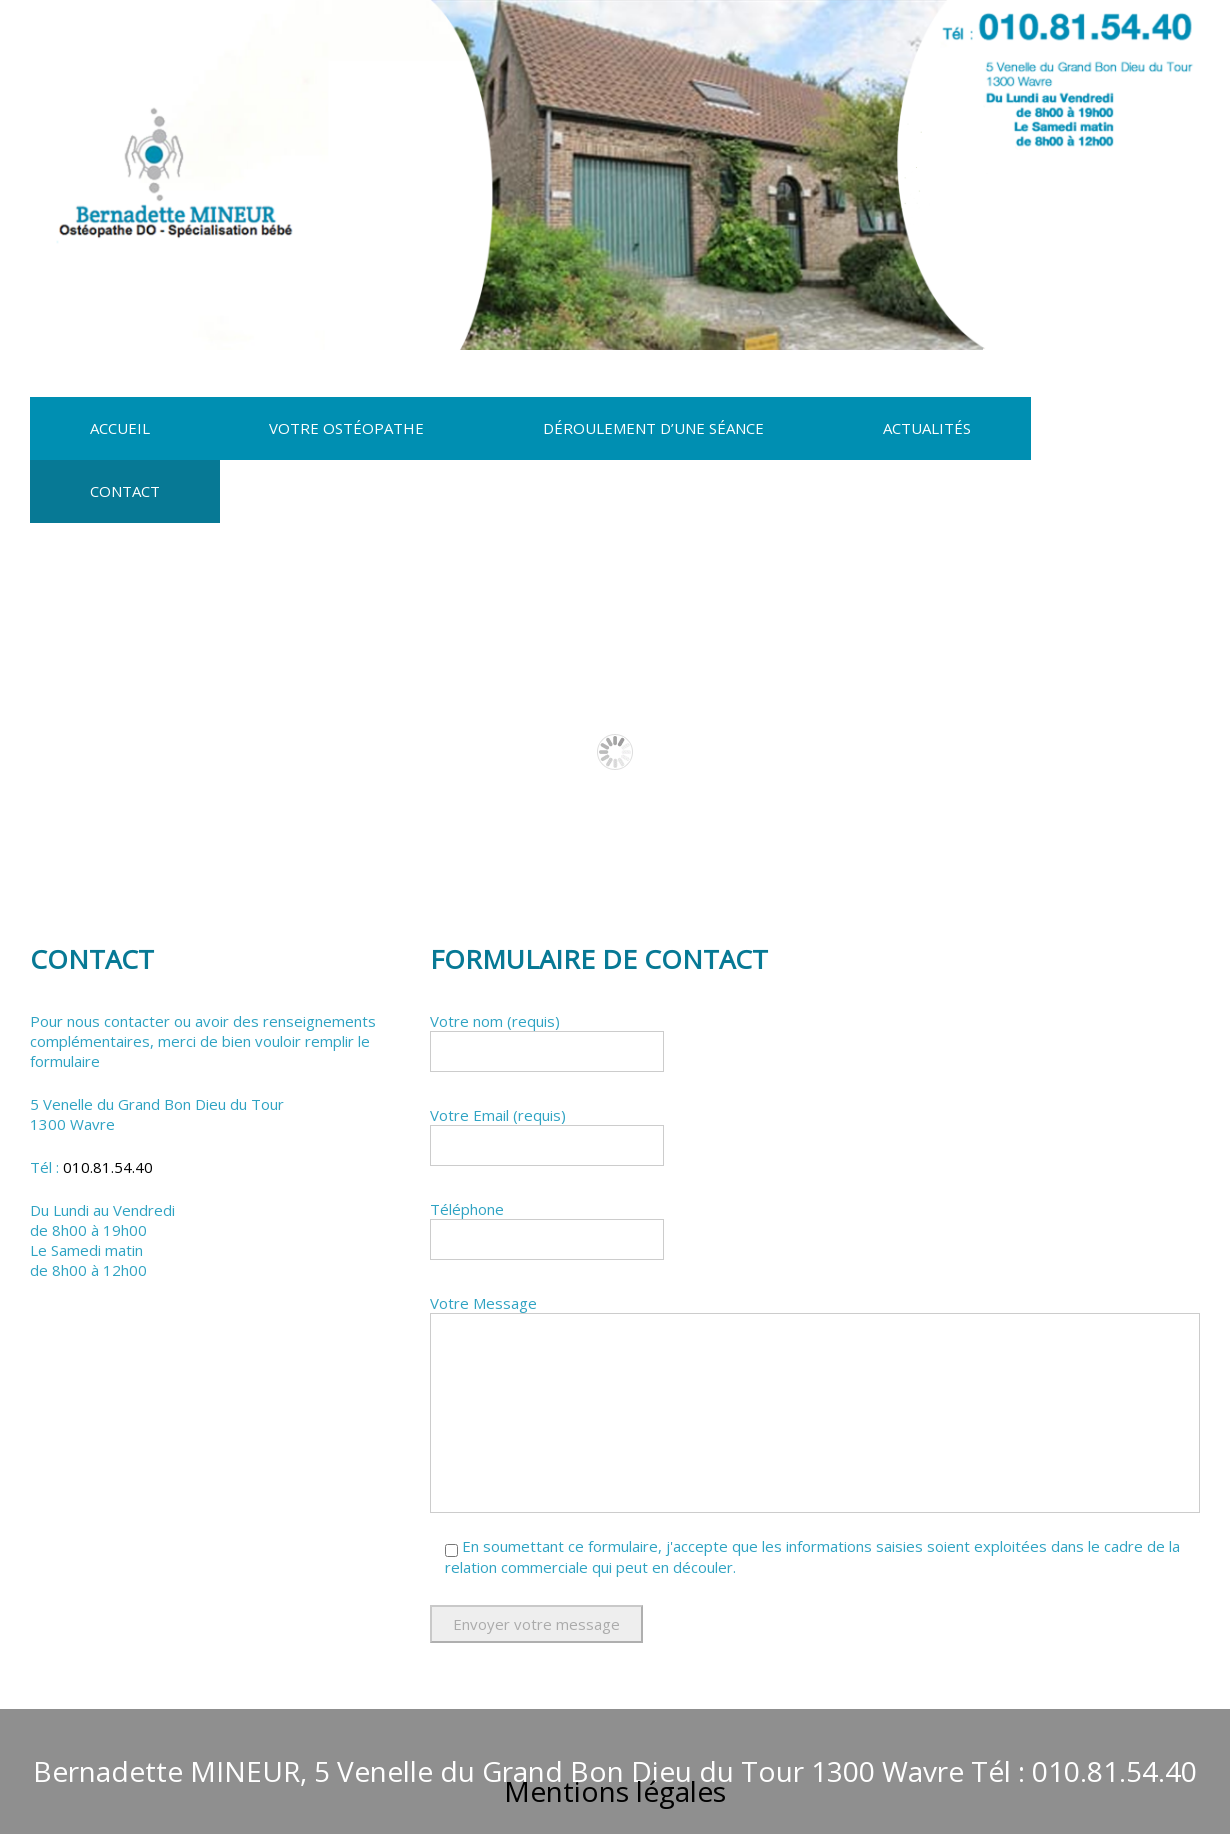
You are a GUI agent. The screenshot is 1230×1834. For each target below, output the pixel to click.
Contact (125, 491)
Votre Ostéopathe (346, 428)
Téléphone (815, 1234)
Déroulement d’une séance (653, 428)
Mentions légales (615, 1791)
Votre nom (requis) (815, 1046)
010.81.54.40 (108, 1167)
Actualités (927, 428)
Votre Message (815, 1403)
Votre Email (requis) (815, 1140)
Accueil (120, 428)
